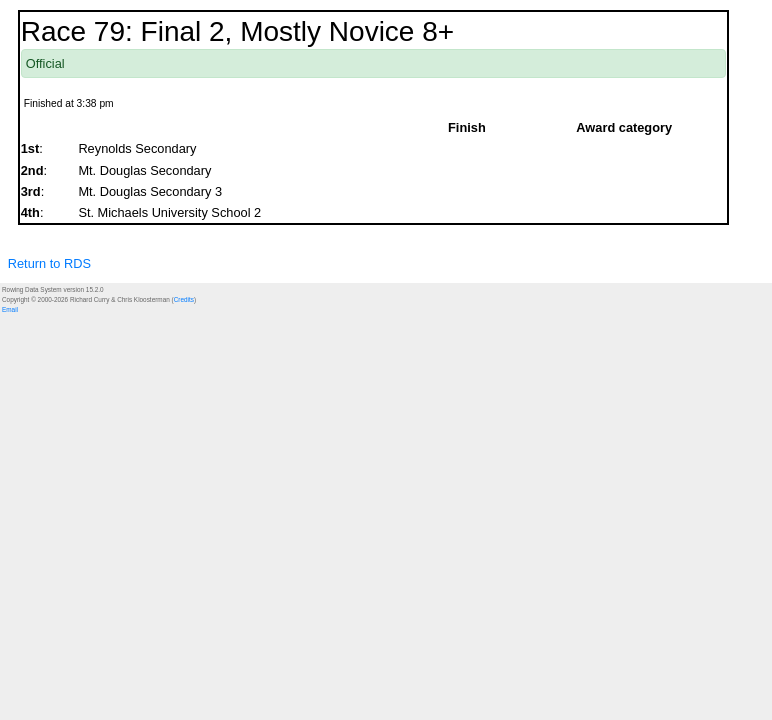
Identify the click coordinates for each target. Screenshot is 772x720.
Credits (184, 299)
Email (10, 309)
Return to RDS (49, 263)
